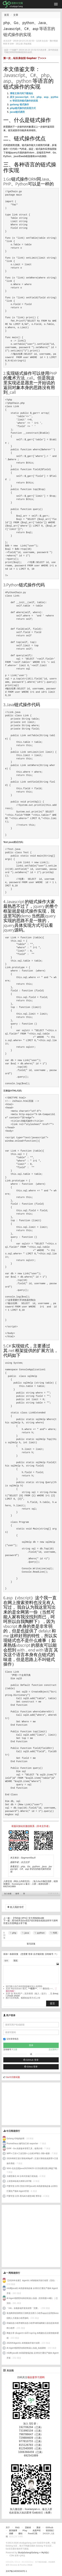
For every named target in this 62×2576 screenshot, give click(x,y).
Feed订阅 (32, 2533)
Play (24, 2530)
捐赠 (11, 2533)
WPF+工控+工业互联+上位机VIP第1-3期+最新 (28, 2153)
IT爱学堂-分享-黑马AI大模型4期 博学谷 (24, 2196)
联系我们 (50, 2530)
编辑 (6, 1960)
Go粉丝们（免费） (42, 2512)
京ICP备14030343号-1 (16, 2571)
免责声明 (37, 2530)
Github (49, 2527)
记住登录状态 (11, 2039)
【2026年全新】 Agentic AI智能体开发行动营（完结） (31, 2280)
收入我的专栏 (15, 1907)
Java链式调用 (17, 112)
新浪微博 (13, 2530)
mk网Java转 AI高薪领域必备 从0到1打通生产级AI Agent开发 (32, 2290)
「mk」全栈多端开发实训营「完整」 (23, 2308)
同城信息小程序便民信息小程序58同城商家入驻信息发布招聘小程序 (33, 2325)
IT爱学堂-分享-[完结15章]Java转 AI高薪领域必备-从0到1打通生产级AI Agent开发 (32, 2188)
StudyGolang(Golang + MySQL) (33, 2552)
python (40, 1933)
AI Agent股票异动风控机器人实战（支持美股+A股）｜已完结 (32, 2300)
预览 (16, 1960)
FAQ (17, 2527)
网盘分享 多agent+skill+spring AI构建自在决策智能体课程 (33, 2335)
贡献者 (28, 2527)
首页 (6, 14)
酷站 (20, 2533)
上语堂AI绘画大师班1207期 (19, 2181)
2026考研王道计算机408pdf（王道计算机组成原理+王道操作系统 (32, 2161)
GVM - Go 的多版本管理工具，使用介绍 (24, 2148)
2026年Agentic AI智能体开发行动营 (23, 2343)
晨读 (38, 2527)
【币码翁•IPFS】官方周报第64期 (28, 1918)
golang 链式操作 (19, 104)
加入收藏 (7, 1894)
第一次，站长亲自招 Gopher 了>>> (24, 58)
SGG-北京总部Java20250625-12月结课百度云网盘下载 (32, 2168)
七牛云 (22, 2555)
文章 (15, 14)
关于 (8, 2527)
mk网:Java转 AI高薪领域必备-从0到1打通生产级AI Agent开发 (33, 2355)
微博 (17, 1894)
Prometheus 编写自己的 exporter (22, 2143)
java (25, 1933)
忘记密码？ (54, 2049)
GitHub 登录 (30, 2060)
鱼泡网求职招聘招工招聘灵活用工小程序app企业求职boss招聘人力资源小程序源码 (33, 2315)
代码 (53, 1933)
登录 (30, 1954)
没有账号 (49, 1954)
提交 (52, 2003)
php (13, 1933)
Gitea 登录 (31, 2066)
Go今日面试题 (13, 2077)
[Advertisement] (26, 2103)
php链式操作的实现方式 (23, 108)
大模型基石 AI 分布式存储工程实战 (22, 2176)
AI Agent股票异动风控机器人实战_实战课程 (26, 2348)
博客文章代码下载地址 (21, 93)
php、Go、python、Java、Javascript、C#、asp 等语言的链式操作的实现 (31, 1869)
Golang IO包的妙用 (15, 2138)
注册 (15, 2049)
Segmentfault (28, 1857)
